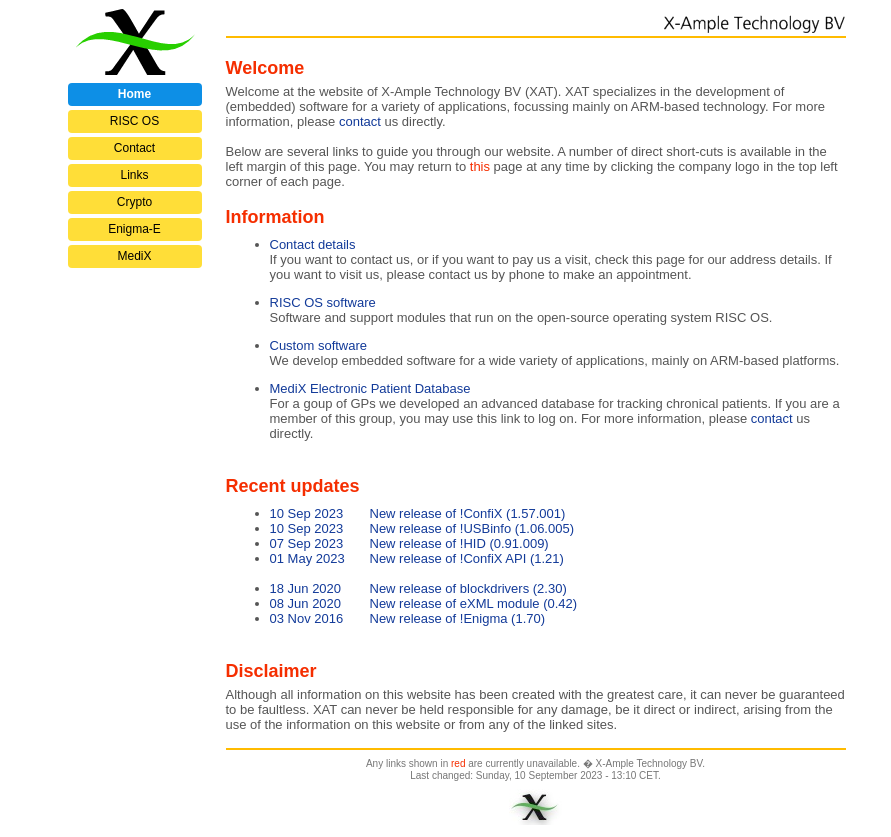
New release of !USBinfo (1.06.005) (422, 528)
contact (772, 418)
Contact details (313, 244)
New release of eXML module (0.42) (424, 603)
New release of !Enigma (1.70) (408, 618)
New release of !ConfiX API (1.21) (417, 558)
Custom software (319, 345)
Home (134, 94)
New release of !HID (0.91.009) (409, 543)
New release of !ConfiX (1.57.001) (418, 513)
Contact (134, 148)
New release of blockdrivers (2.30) (418, 588)
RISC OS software (323, 302)
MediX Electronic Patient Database (370, 388)
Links (134, 175)
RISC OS (134, 121)
